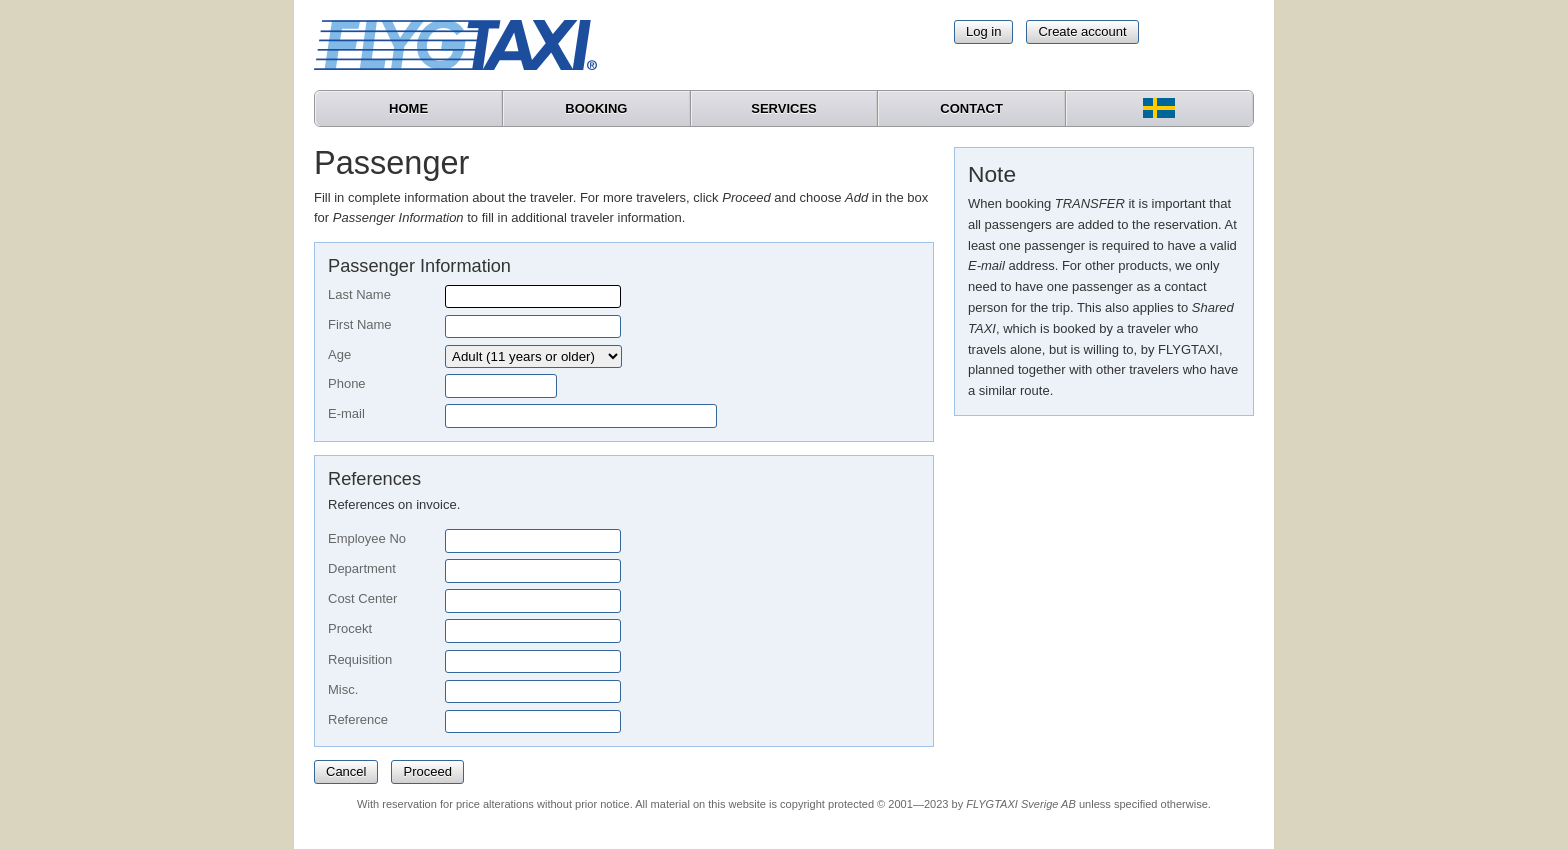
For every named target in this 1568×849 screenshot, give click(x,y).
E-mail (346, 413)
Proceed (427, 771)
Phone (347, 383)
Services (784, 108)
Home (408, 108)
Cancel (346, 771)
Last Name (359, 294)
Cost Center (362, 598)
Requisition (360, 659)
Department (362, 568)
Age (339, 354)
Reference (358, 719)
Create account (1082, 31)
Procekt (350, 628)
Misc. (343, 689)
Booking (596, 108)
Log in (983, 31)
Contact (971, 108)
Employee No (367, 538)
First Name (360, 324)
